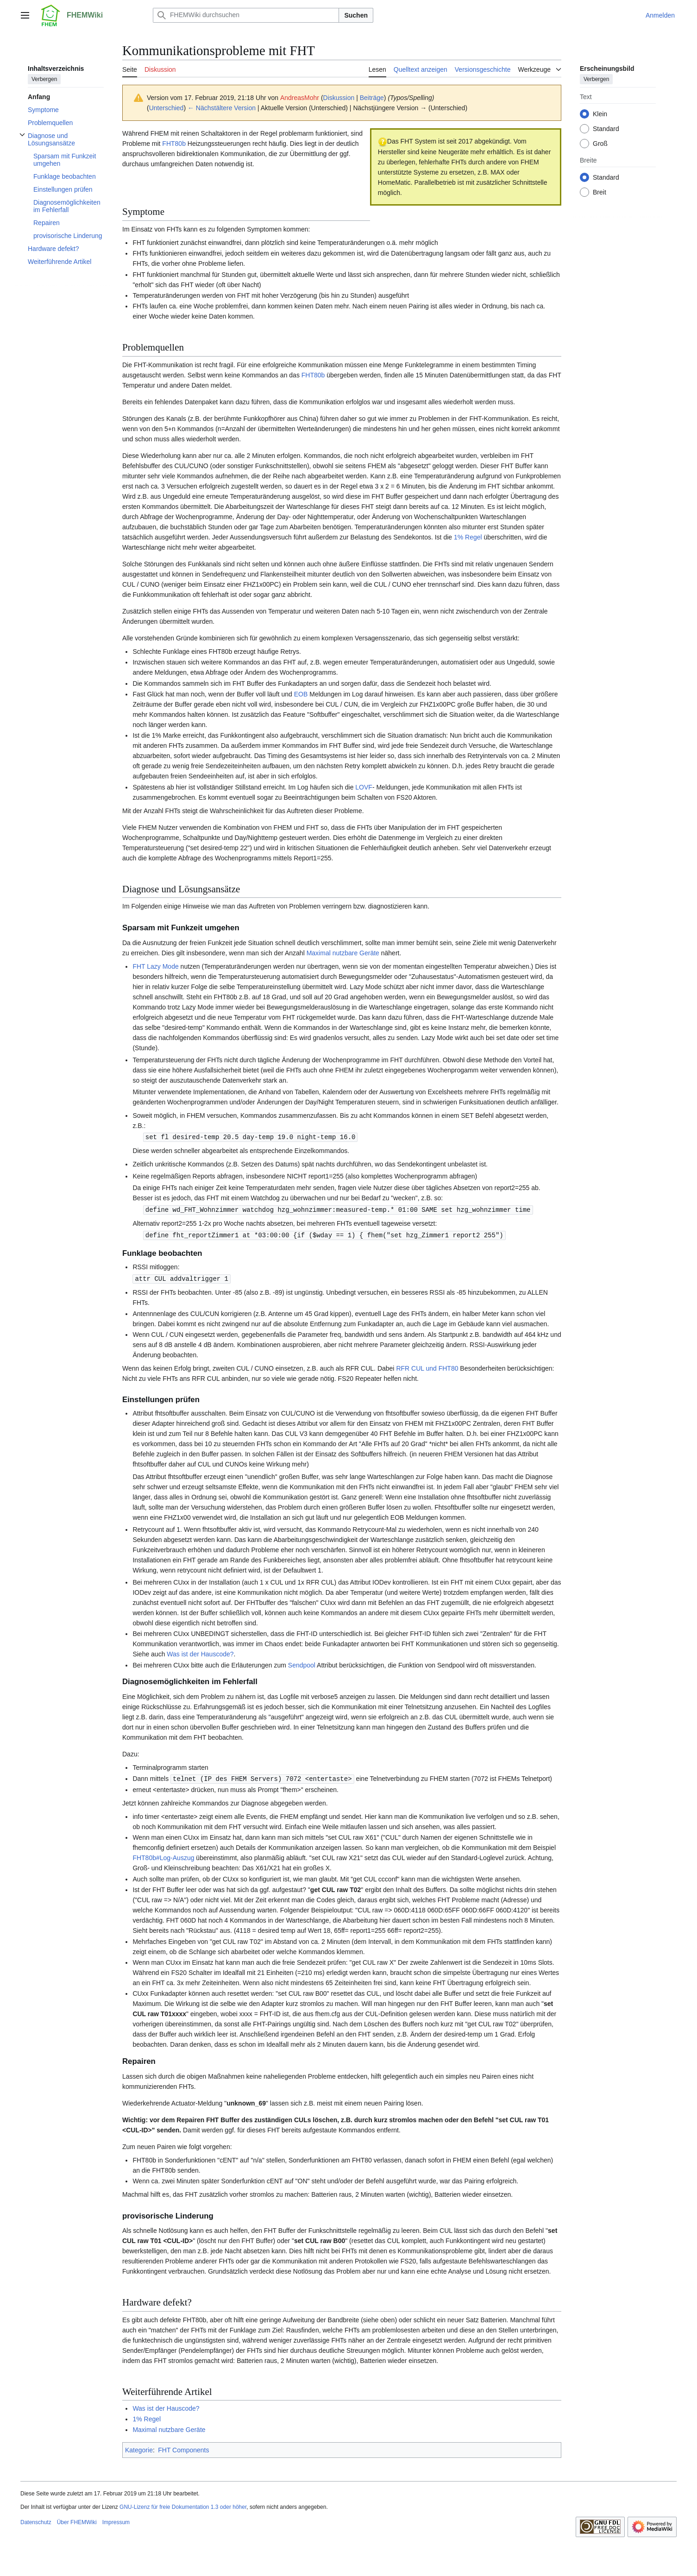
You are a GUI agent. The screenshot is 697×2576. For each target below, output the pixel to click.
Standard (606, 128)
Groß (600, 143)
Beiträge (372, 97)
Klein (600, 114)
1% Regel (468, 537)
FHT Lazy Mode (155, 966)
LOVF (363, 787)
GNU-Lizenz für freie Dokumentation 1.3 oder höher (182, 2504)
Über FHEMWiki (77, 2520)
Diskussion (339, 97)
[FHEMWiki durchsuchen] (246, 15)
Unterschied (166, 108)
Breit (599, 192)
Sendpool (301, 1663)
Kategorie (139, 2447)
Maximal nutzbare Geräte (343, 953)
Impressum (116, 2520)
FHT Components (183, 2447)
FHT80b (174, 143)
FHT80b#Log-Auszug (163, 1855)
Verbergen (44, 79)
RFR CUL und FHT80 (427, 1366)
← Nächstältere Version (222, 108)
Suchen (356, 15)
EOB (301, 694)
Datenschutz (35, 2520)
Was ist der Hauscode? (200, 1652)
